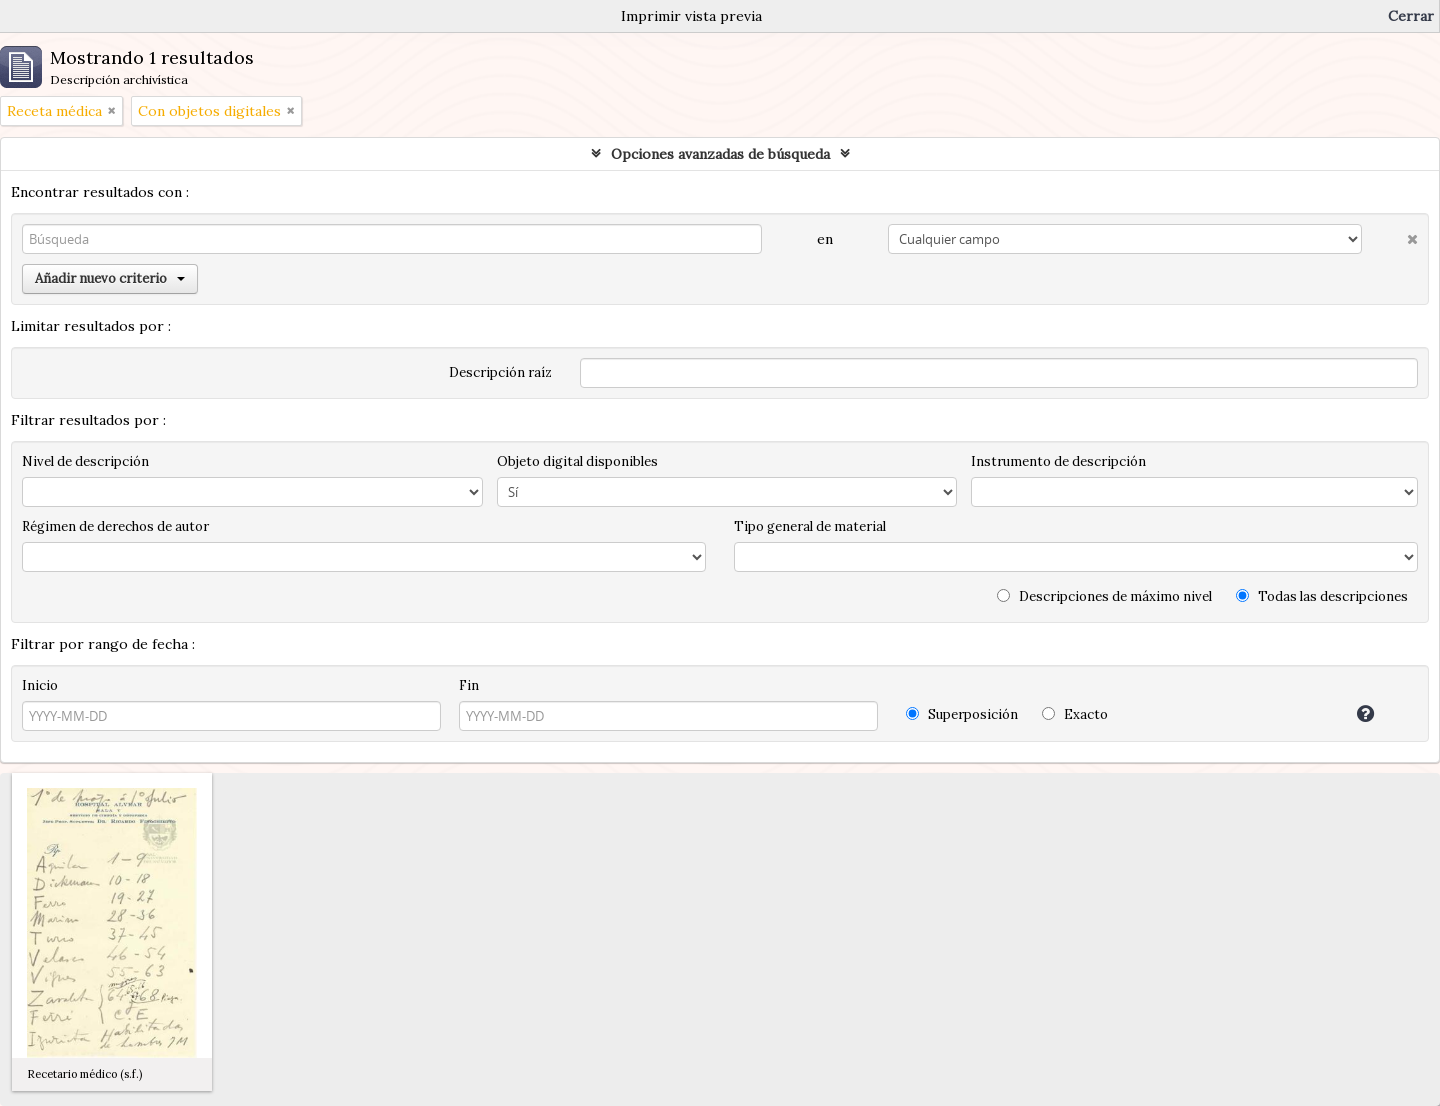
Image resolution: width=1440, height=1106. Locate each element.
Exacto (1075, 714)
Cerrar (1411, 16)
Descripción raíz (500, 372)
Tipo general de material (810, 526)
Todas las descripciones (1322, 596)
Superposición (962, 714)
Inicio (40, 685)
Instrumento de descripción (1058, 461)
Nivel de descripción (85, 461)
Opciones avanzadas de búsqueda (720, 154)
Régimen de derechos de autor (115, 526)
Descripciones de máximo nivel (1104, 596)
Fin (469, 685)
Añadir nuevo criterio (110, 278)
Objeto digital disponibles (577, 461)
